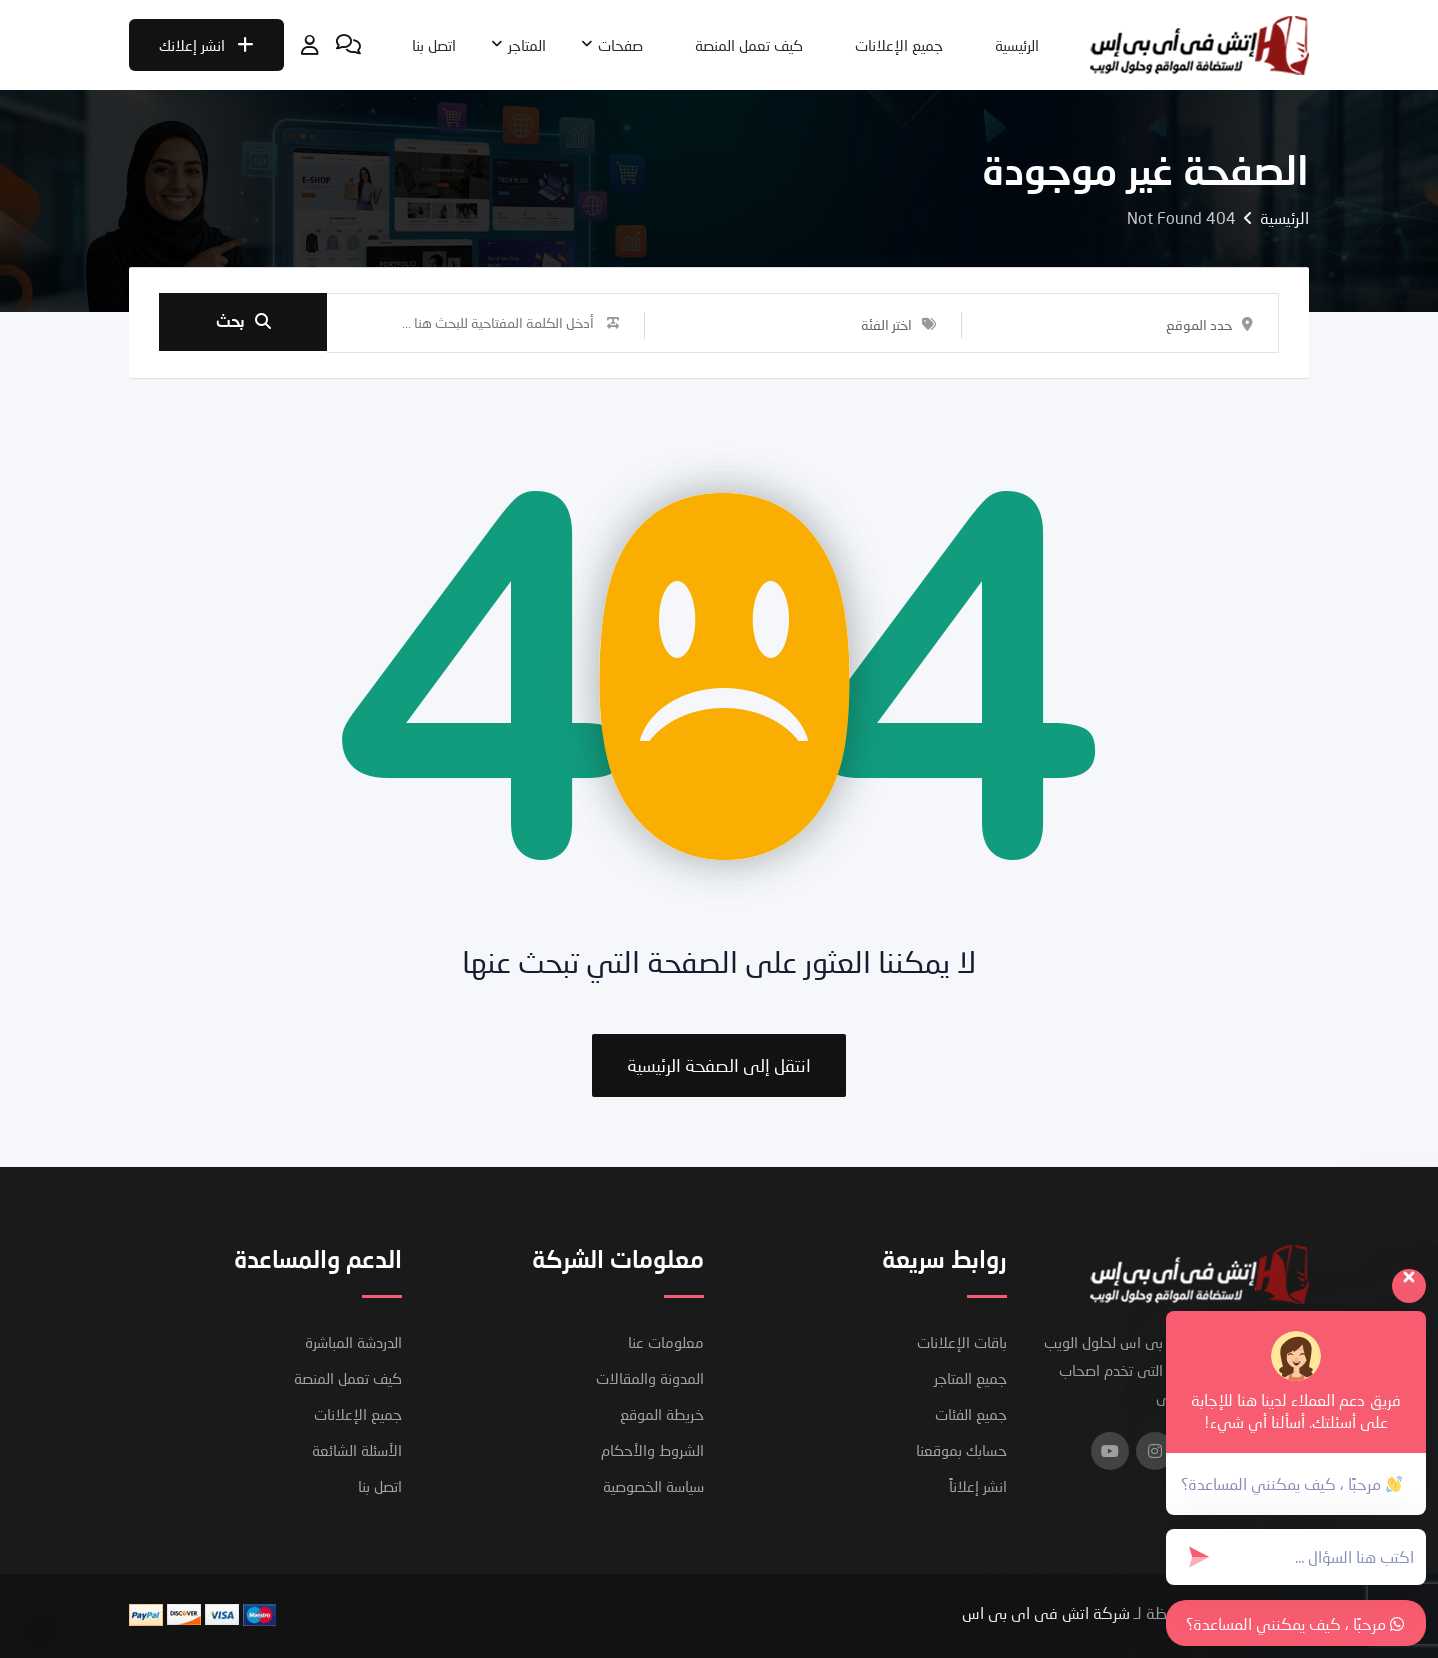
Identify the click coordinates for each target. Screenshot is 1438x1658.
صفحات (620, 45)
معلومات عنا (666, 1342)
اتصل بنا (434, 45)
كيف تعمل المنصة (749, 45)
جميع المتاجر (970, 1378)
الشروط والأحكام (652, 1450)
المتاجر (527, 45)
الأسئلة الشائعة (357, 1450)
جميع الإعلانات (899, 45)
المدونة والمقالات (650, 1378)
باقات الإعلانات (962, 1342)
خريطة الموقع (662, 1414)
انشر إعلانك (206, 45)
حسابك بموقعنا (961, 1450)
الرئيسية (1017, 45)
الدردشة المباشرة (353, 1342)
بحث (243, 322)
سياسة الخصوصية (653, 1486)
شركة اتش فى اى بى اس (1046, 1612)
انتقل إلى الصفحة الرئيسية (719, 1065)
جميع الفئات (971, 1414)
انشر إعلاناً (978, 1486)
